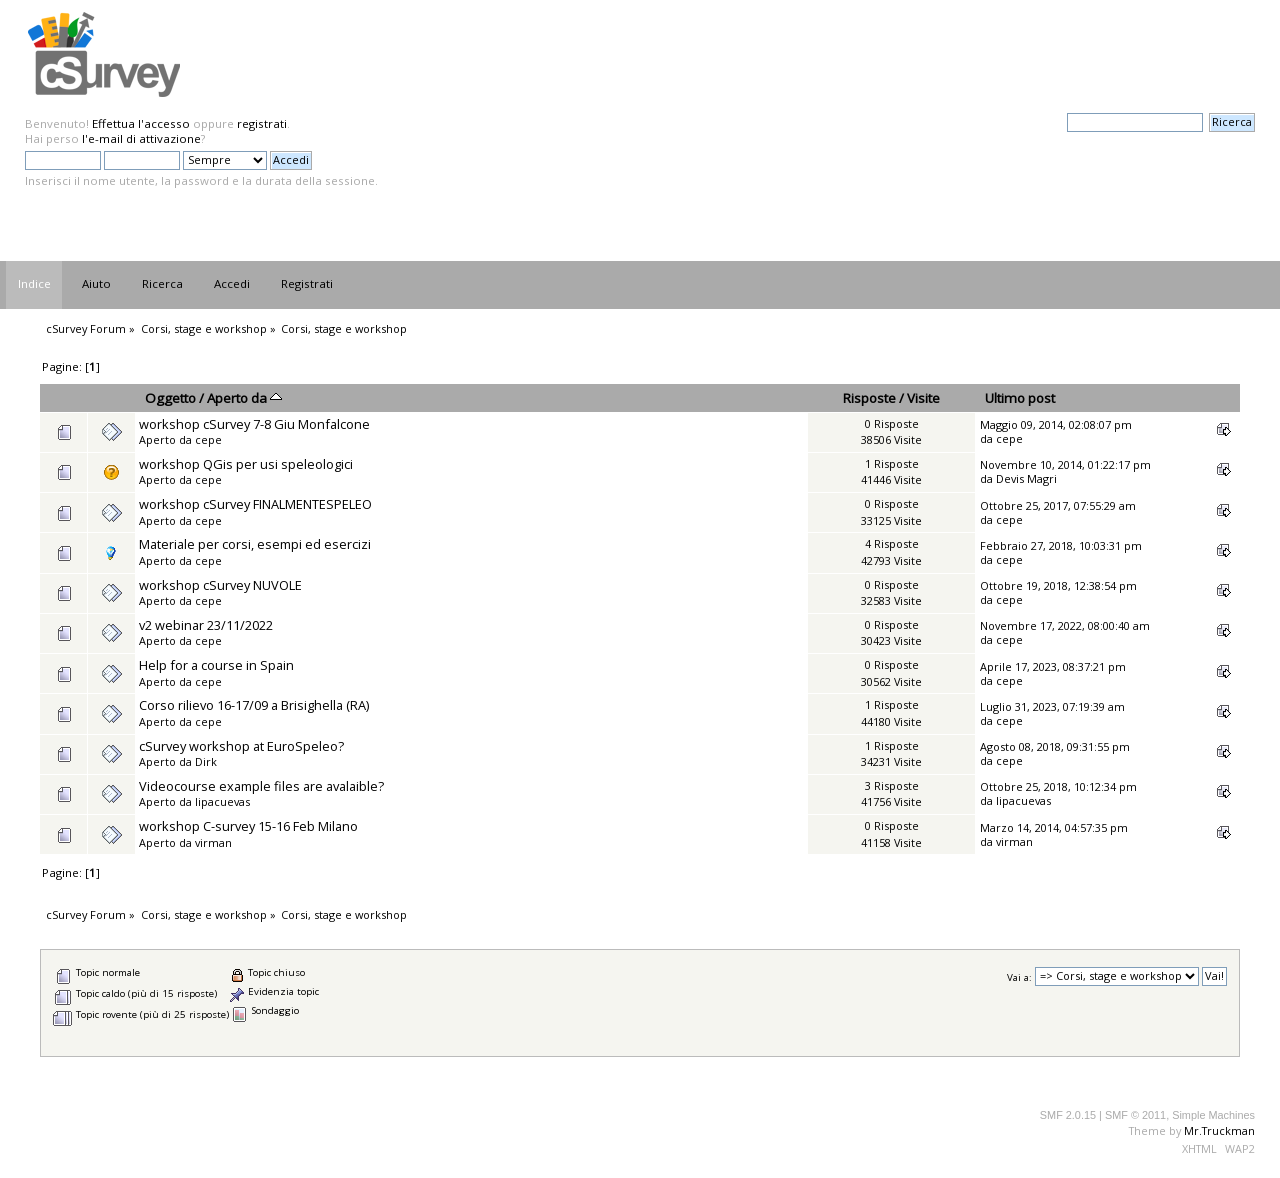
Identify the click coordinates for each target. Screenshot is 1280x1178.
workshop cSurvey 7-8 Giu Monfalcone (254, 424)
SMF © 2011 (1135, 1115)
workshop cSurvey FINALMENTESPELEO (255, 504)
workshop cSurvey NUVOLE (220, 585)
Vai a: (1019, 976)
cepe (208, 439)
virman (213, 842)
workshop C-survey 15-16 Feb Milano (248, 826)
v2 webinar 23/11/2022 (206, 625)
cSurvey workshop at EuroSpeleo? (241, 746)
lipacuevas (222, 801)
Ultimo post (1020, 398)
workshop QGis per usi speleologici (246, 464)
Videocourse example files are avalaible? (261, 786)
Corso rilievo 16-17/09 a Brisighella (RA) (254, 705)
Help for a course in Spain (216, 665)
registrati (262, 123)
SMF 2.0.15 (1068, 1115)
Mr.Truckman (1219, 1130)
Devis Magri (1026, 478)
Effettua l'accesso (141, 123)
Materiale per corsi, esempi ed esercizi (255, 544)
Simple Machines (1213, 1115)
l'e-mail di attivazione (141, 138)
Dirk (206, 761)
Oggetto (170, 398)
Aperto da (244, 398)
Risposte (869, 398)
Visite (923, 398)
